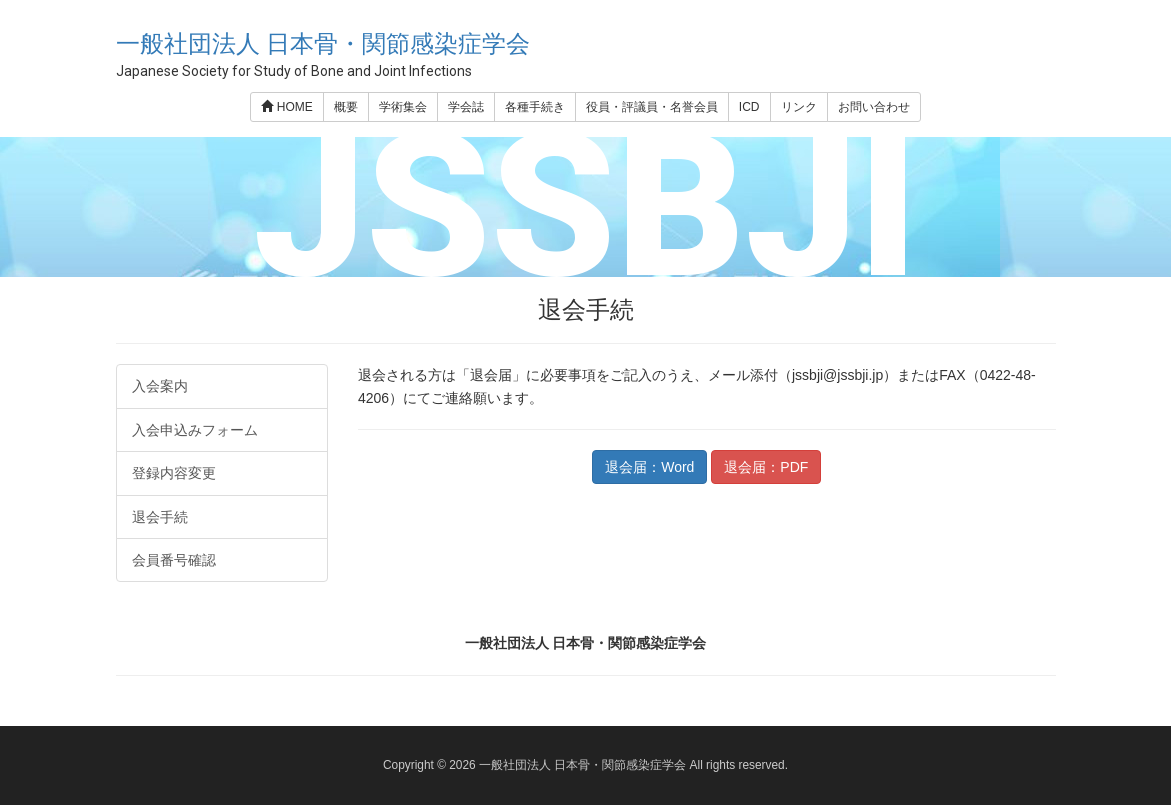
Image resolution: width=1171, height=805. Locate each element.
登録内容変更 (174, 473)
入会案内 (160, 386)
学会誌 (466, 107)
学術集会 (403, 107)
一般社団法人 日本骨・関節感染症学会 (323, 43)
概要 (346, 107)
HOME (286, 107)
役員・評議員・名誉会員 (652, 107)
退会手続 (160, 517)
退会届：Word (649, 467)
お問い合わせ (874, 107)
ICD (749, 107)
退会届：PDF (766, 467)
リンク (799, 107)
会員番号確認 (174, 560)
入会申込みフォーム (195, 430)
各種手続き (535, 107)
